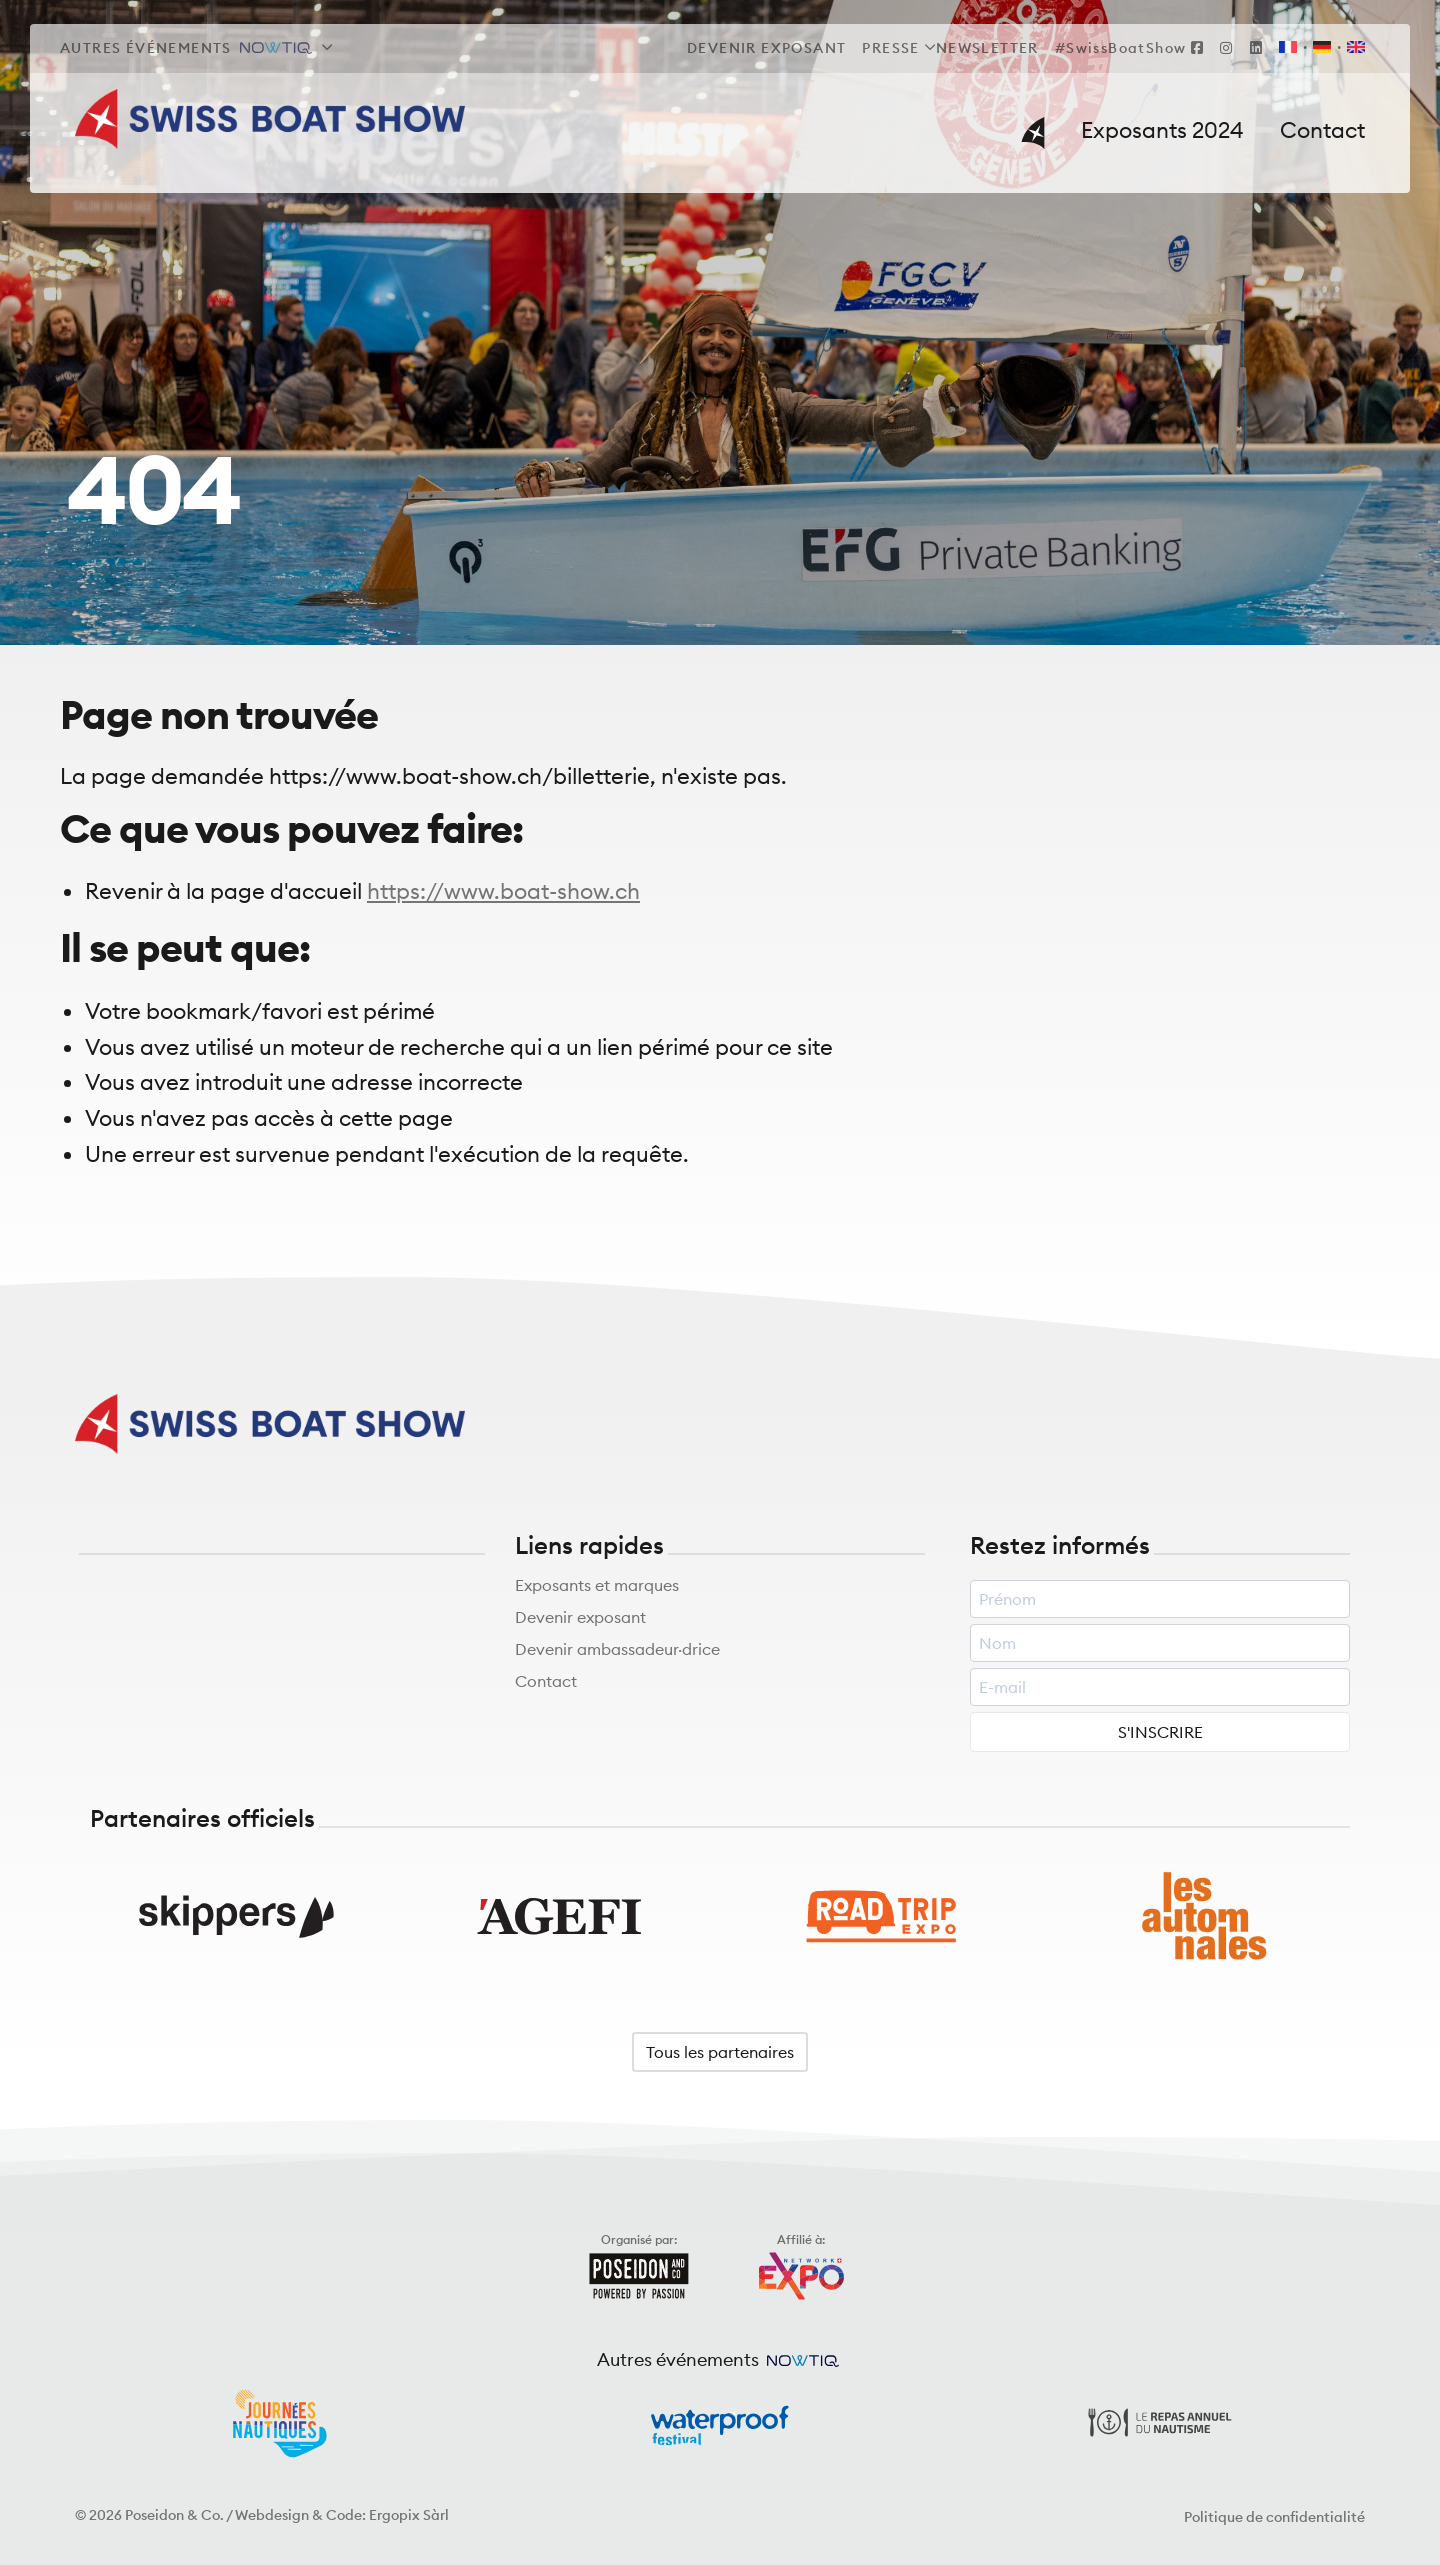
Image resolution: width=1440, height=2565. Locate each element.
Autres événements (186, 48)
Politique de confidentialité (1274, 2518)
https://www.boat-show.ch (503, 892)
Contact (546, 1683)
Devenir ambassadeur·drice (617, 1651)
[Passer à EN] (1352, 48)
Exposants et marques (597, 1587)
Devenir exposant (580, 1619)
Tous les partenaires (720, 2053)
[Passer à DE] (1322, 48)
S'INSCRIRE (1160, 1734)
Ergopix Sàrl (409, 2516)
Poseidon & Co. (174, 2516)
